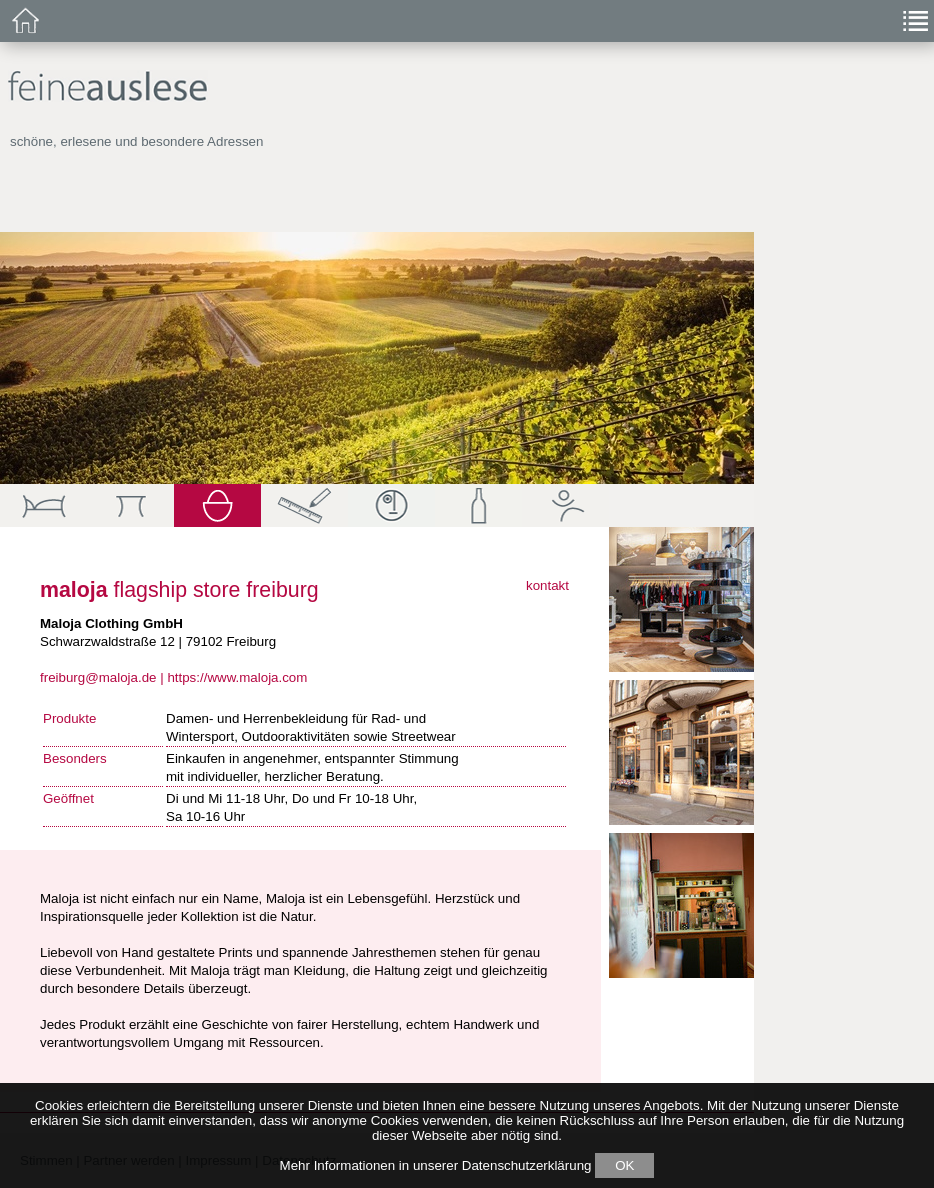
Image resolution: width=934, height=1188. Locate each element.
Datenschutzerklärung (527, 1165)
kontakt (547, 585)
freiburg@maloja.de (98, 677)
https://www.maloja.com (237, 677)
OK (624, 1165)
